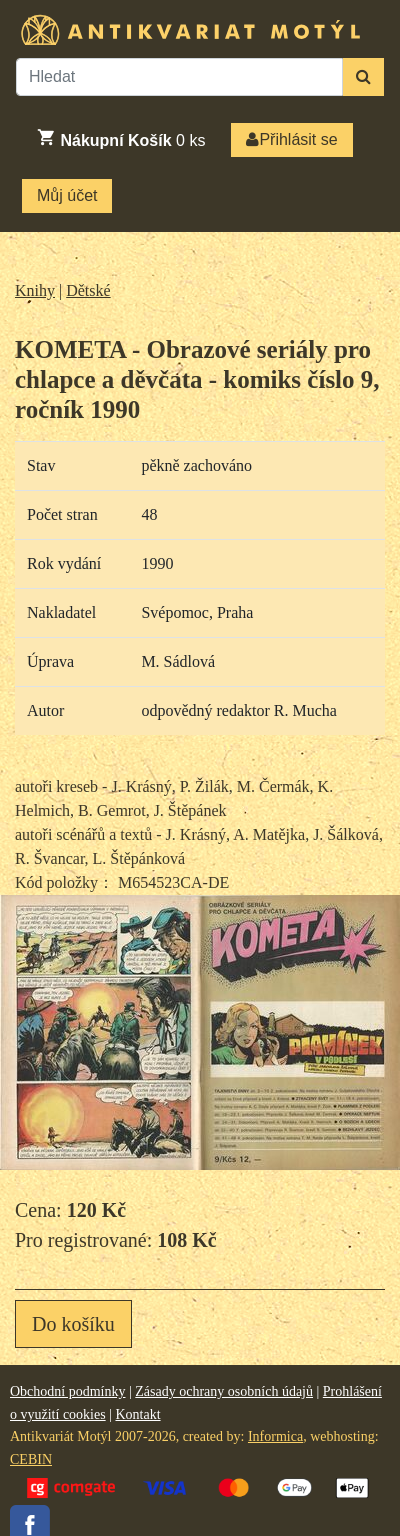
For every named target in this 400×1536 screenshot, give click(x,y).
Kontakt (137, 1414)
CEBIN (31, 1459)
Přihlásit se (291, 139)
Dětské (88, 290)
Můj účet (67, 195)
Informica (275, 1436)
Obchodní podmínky (68, 1391)
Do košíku (73, 1324)
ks (120, 138)
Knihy (35, 290)
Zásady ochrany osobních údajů (224, 1391)
